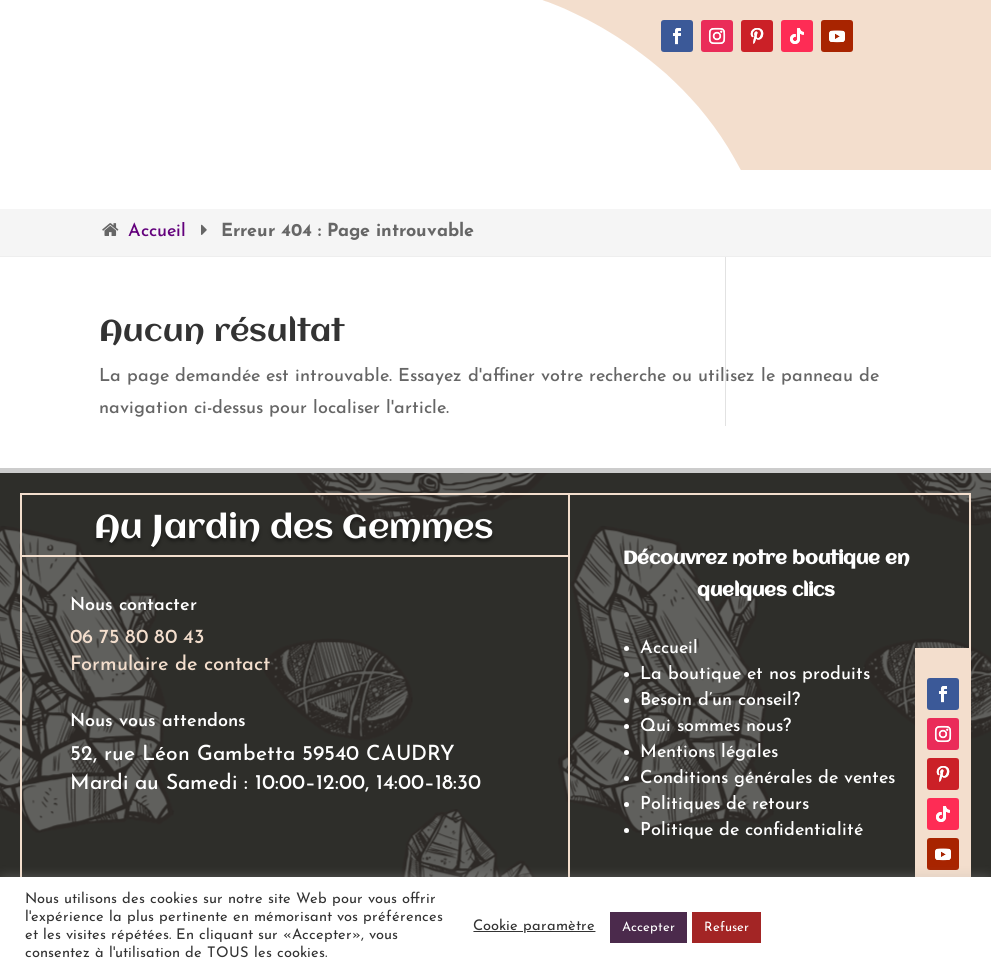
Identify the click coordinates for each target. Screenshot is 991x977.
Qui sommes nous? (715, 726)
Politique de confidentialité (751, 830)
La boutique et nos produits (755, 674)
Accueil (157, 231)
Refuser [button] (726, 927)
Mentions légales (709, 752)
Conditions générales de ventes (767, 778)
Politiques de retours (724, 804)
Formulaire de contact (170, 665)
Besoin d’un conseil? (720, 700)
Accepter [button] (648, 927)
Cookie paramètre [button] (534, 926)
